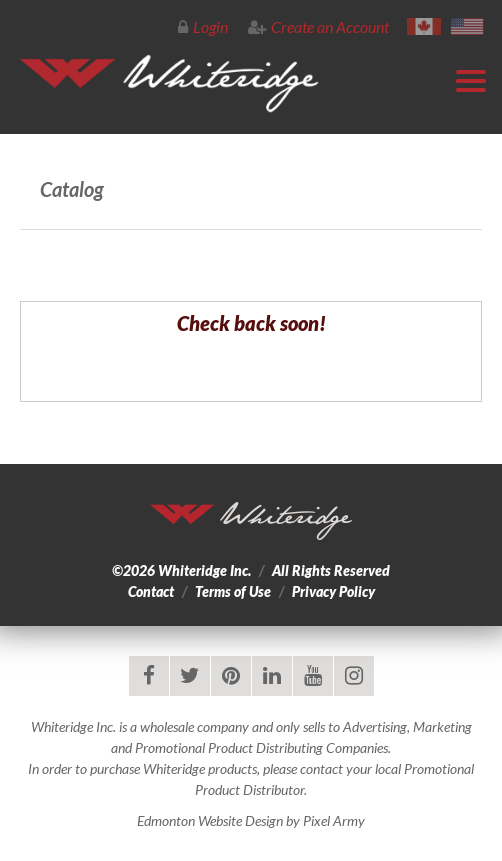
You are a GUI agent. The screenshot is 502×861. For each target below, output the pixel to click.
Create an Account (318, 26)
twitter (190, 676)
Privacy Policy (333, 591)
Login (203, 26)
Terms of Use (233, 591)
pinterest (231, 676)
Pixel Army (334, 820)
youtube (313, 676)
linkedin (272, 676)
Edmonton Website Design (210, 820)
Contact (151, 591)
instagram (354, 676)
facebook (149, 676)
